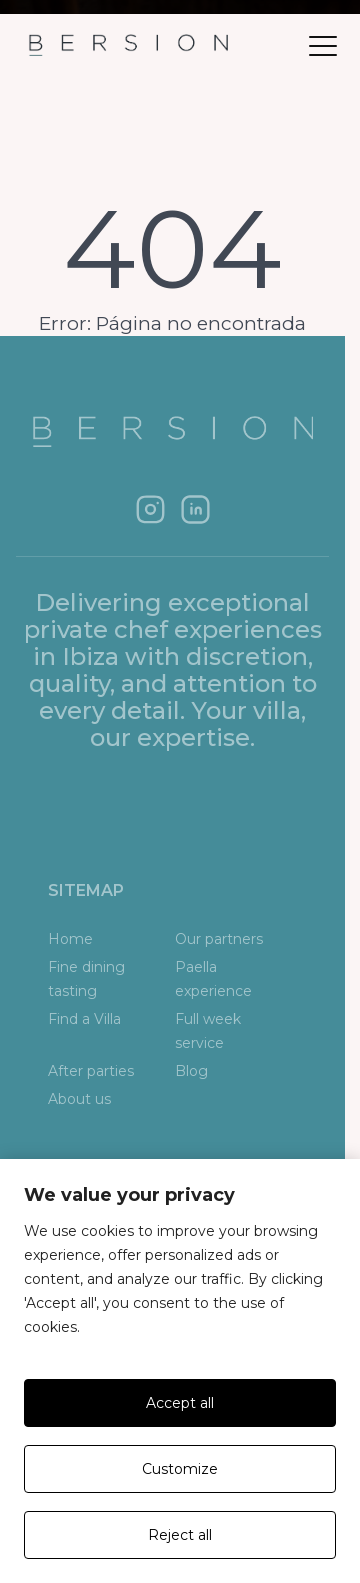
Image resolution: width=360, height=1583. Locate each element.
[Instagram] (150, 509)
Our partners (219, 939)
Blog (191, 1071)
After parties (91, 1071)
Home (70, 939)
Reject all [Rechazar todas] (180, 1535)
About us (79, 1099)
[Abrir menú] (323, 46)
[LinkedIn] (195, 509)
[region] (180, 1371)
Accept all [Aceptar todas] (180, 1403)
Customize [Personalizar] (180, 1469)
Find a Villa (84, 1019)
